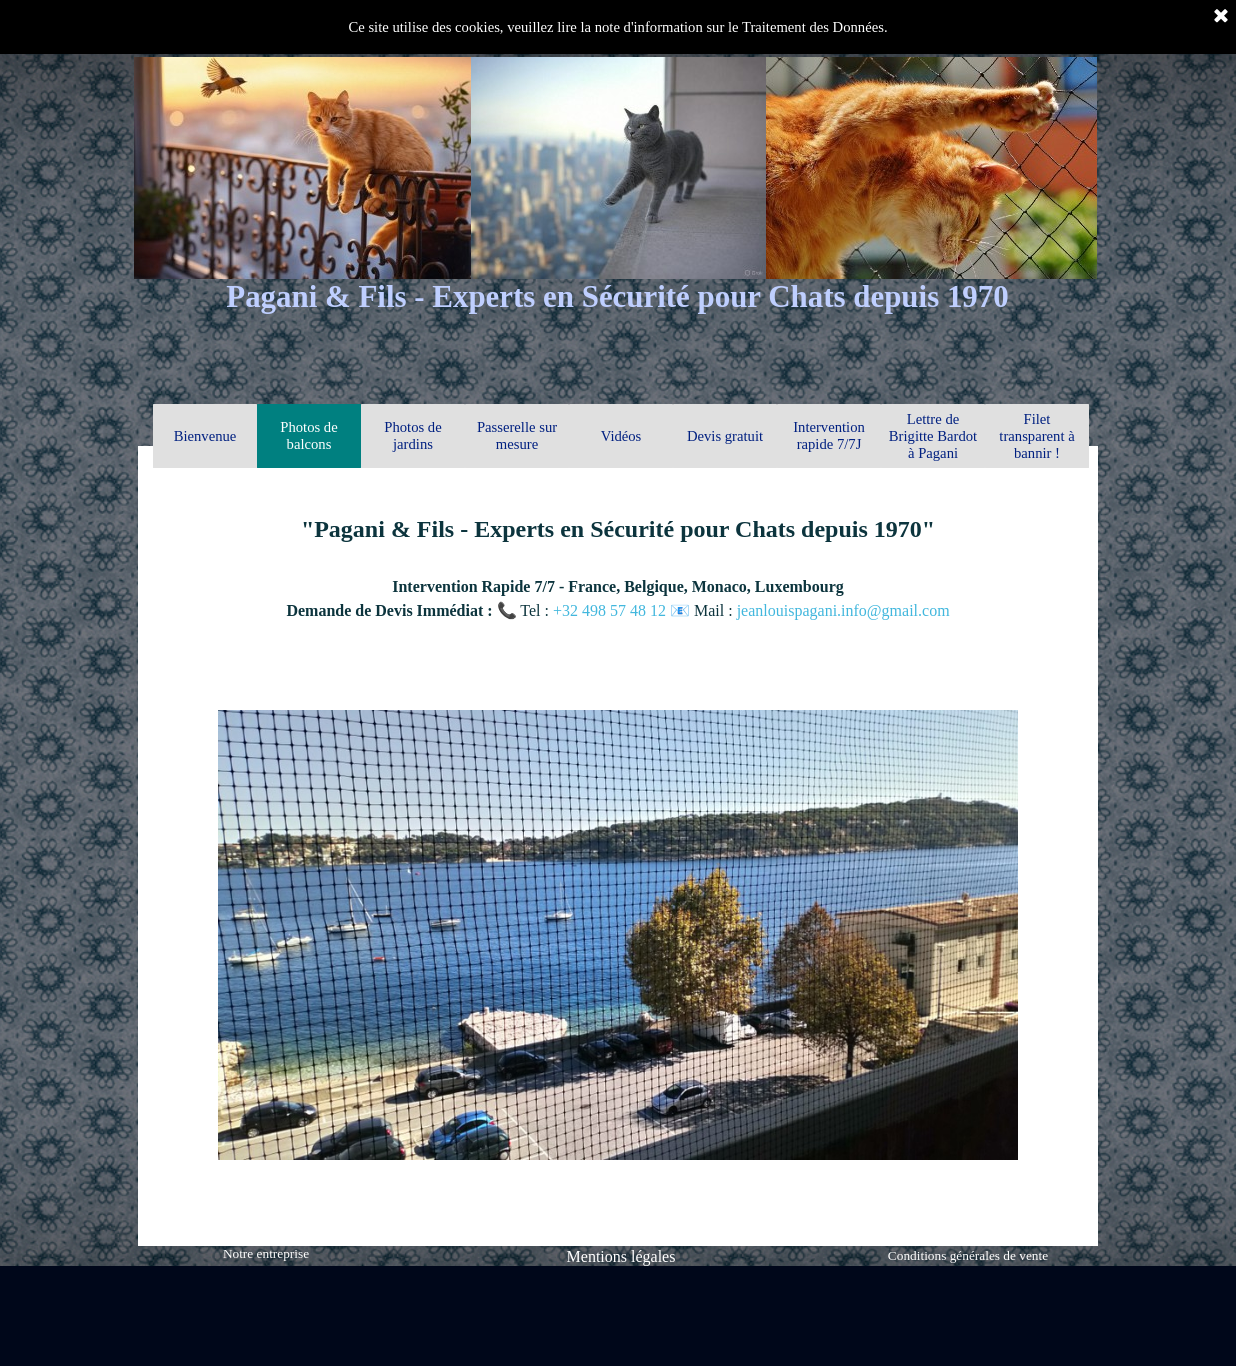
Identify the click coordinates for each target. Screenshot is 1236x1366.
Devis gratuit (725, 436)
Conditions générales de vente (968, 1255)
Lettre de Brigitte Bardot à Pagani (933, 436)
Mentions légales (621, 1256)
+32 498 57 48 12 (611, 610)
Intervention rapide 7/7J (829, 435)
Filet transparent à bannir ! (1036, 436)
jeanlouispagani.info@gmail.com (843, 610)
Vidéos (621, 436)
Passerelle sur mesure (517, 435)
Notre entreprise (266, 1253)
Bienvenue (205, 436)
